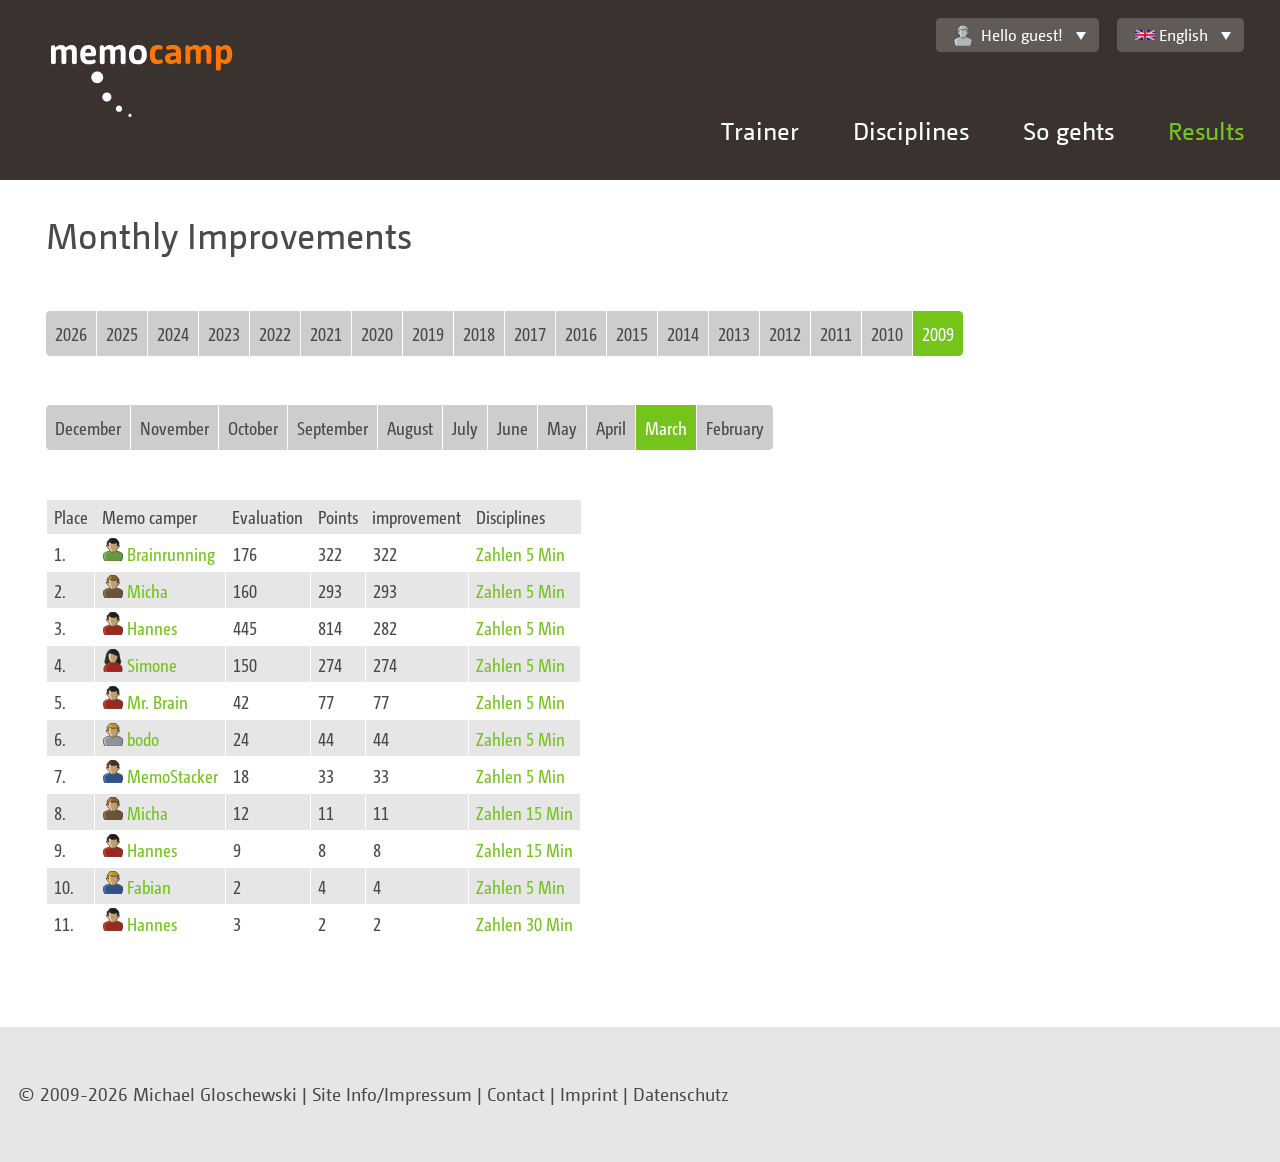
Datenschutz (681, 1094)
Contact (516, 1094)
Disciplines (911, 130)
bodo (143, 738)
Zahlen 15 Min (524, 812)
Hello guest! (1008, 35)
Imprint (589, 1094)
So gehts (1068, 130)
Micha (147, 590)
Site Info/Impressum (392, 1094)
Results (1206, 130)
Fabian (149, 886)
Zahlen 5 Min (520, 553)
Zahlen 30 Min (524, 923)
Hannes (152, 627)
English (1171, 35)
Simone (152, 664)
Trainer (760, 130)
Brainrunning (171, 553)
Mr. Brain (157, 701)
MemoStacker (172, 775)
